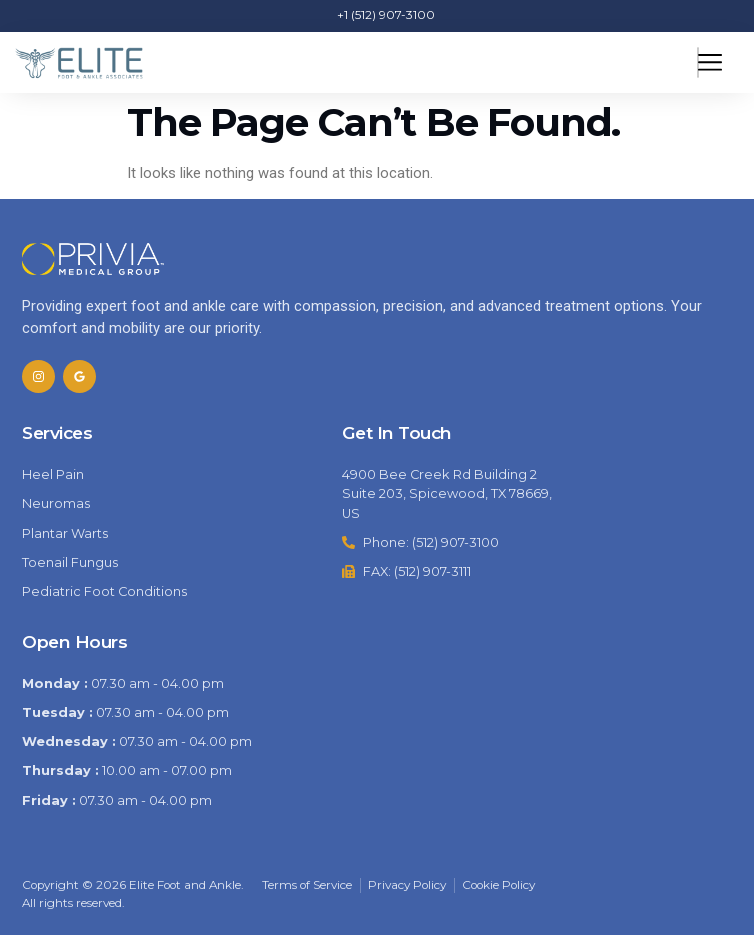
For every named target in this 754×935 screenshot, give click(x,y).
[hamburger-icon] (698, 63)
